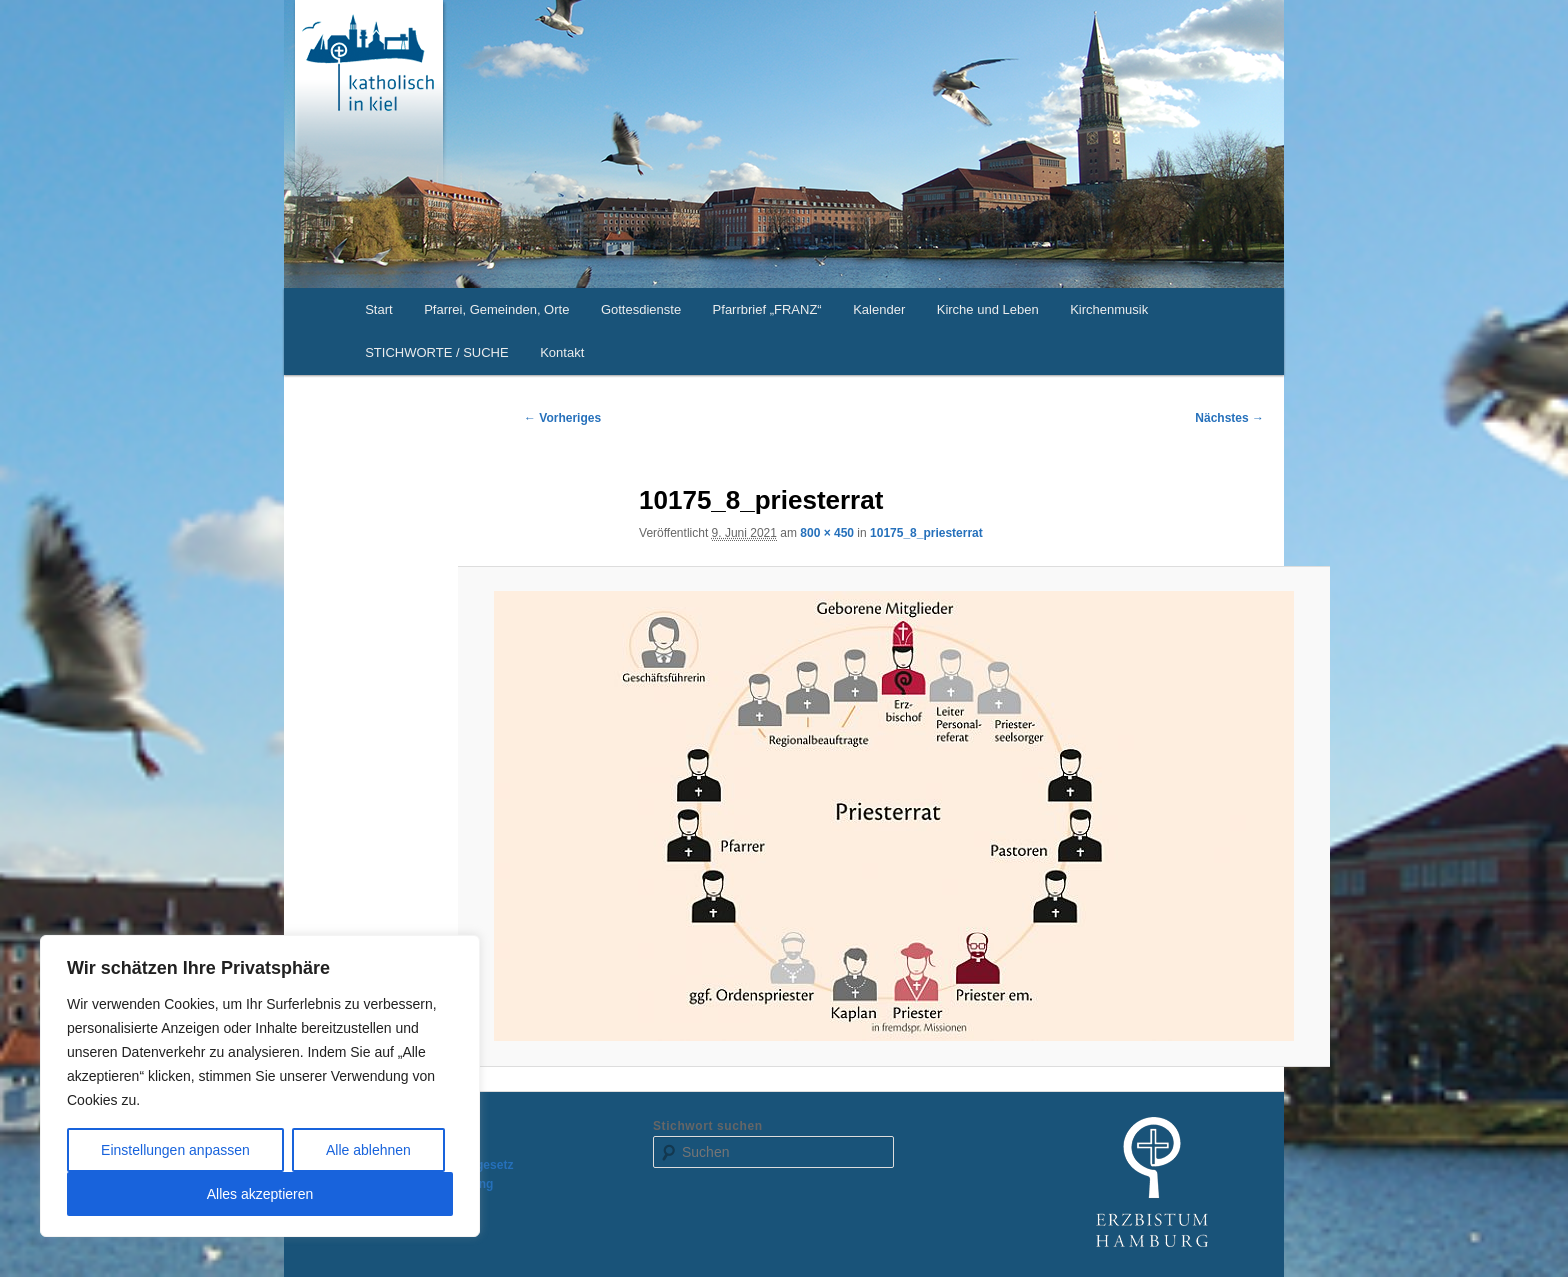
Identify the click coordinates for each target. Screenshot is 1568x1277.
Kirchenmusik (1109, 309)
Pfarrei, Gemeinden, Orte (496, 309)
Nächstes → (1229, 418)
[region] (260, 1086)
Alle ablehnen (368, 1150)
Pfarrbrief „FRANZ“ (767, 309)
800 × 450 (827, 533)
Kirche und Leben (988, 309)
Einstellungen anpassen (175, 1150)
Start (378, 309)
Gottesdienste (641, 309)
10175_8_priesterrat (926, 533)
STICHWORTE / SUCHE (437, 352)
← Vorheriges (562, 418)
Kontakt (562, 352)
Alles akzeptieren (260, 1194)
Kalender (879, 309)
